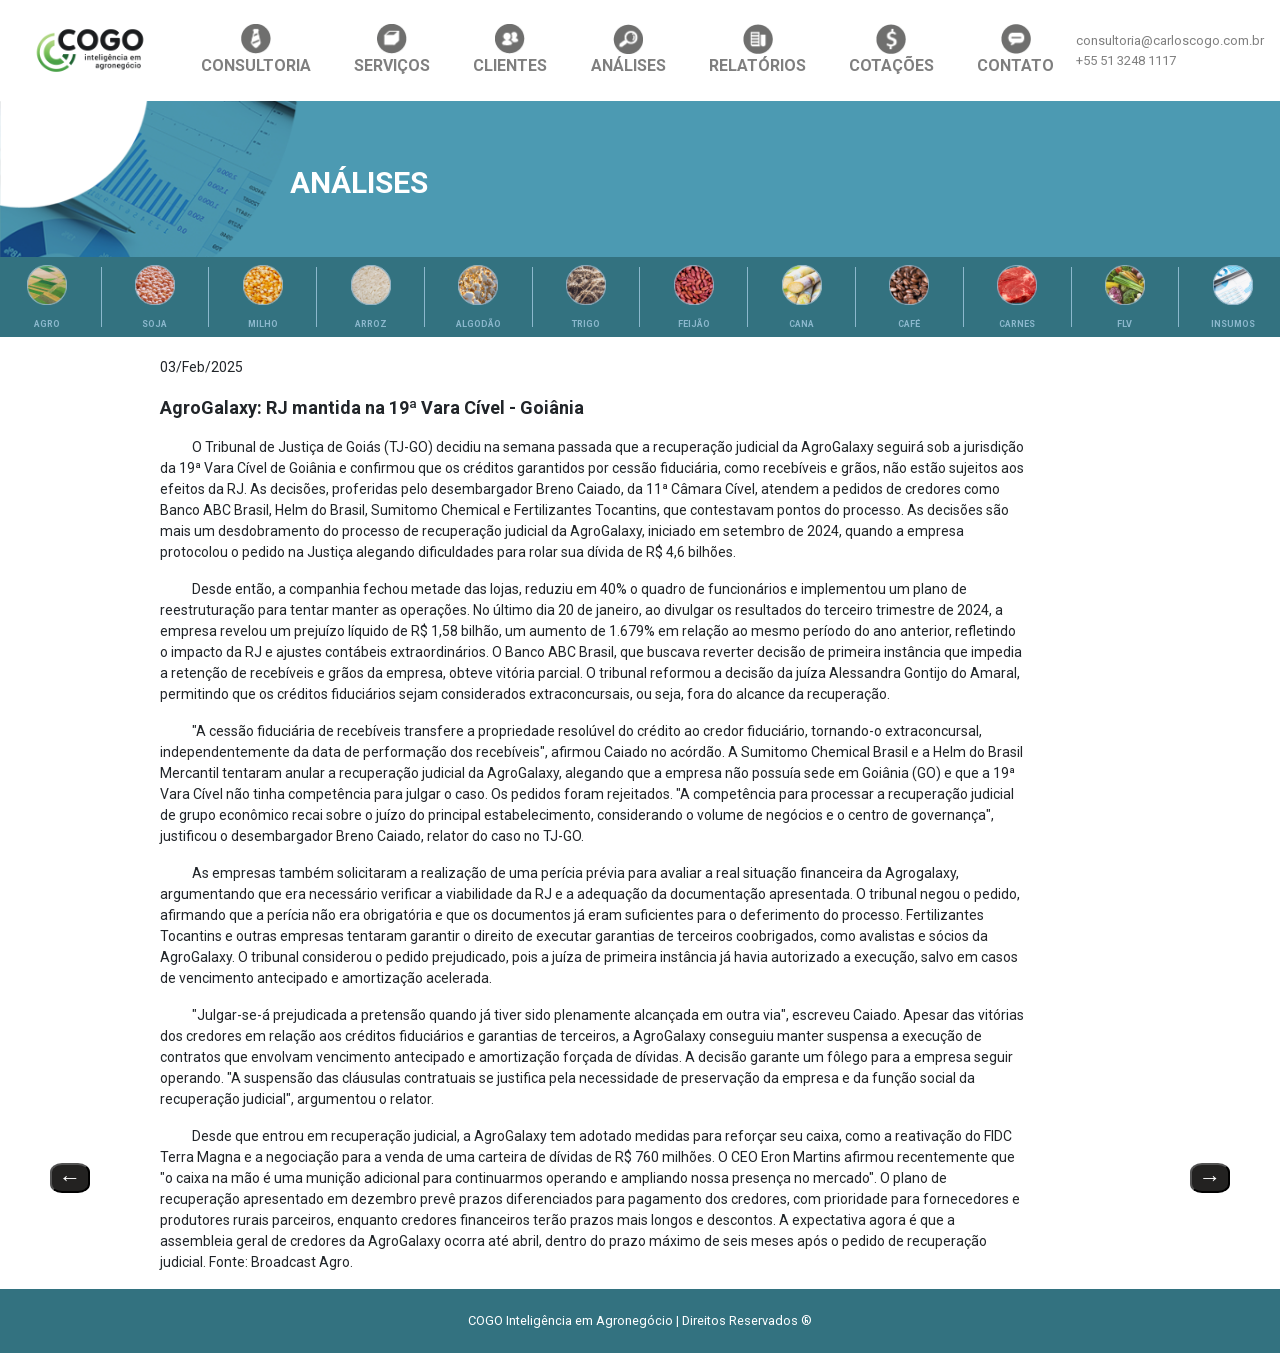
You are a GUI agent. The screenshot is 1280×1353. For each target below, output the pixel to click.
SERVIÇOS (392, 49)
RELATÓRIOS (757, 49)
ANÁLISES (628, 49)
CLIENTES (510, 49)
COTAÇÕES (891, 49)
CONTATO (1015, 49)
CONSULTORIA (256, 49)
